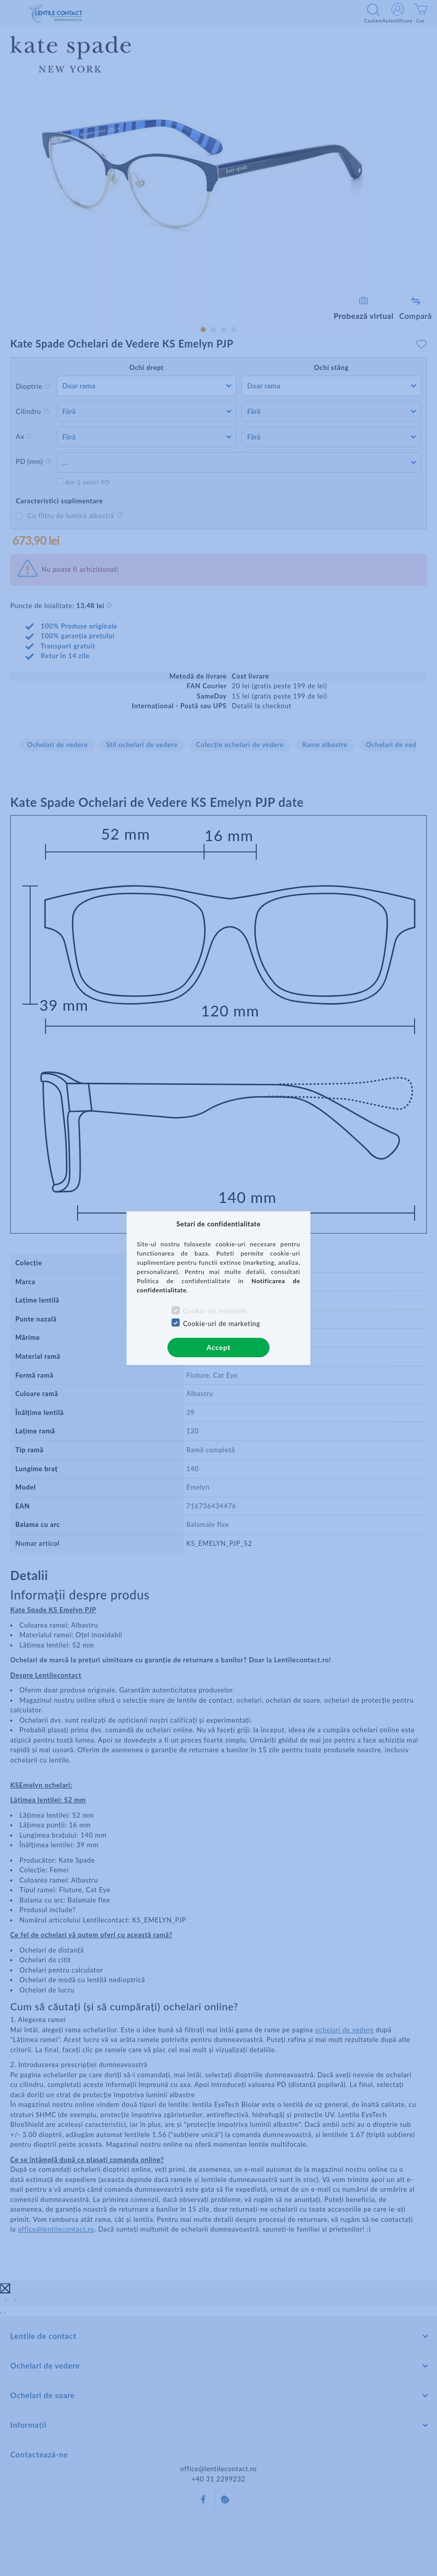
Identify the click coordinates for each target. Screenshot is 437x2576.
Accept (219, 1347)
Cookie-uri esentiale (215, 1311)
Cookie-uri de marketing (221, 1323)
